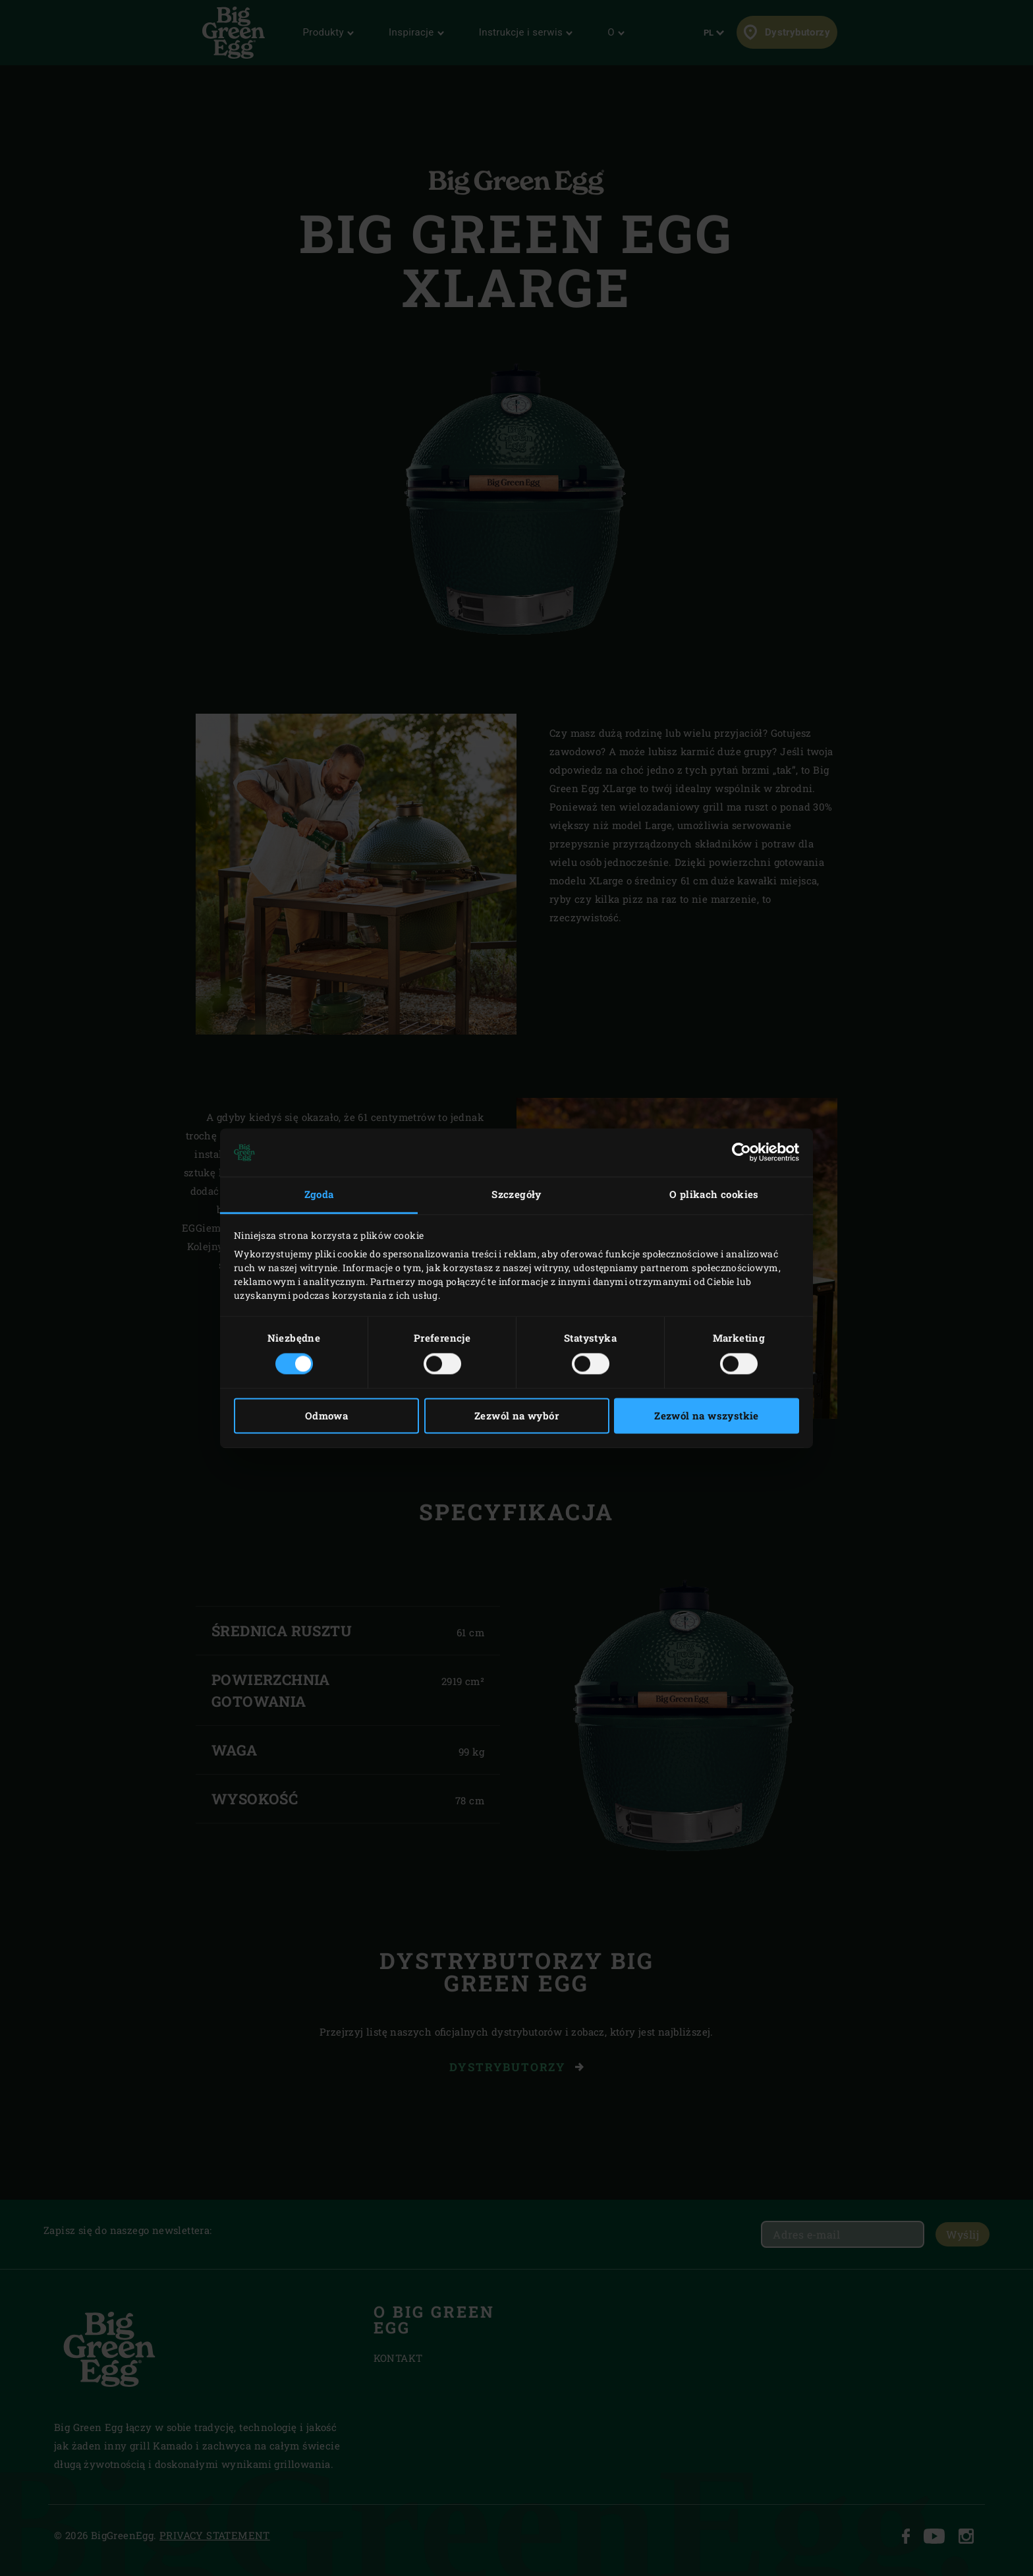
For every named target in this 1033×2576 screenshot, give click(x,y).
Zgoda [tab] (319, 1194)
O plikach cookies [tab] (714, 1194)
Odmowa (326, 1415)
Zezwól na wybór (516, 1415)
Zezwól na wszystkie (706, 1415)
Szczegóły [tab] (516, 1194)
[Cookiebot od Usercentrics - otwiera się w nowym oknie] (741, 1152)
